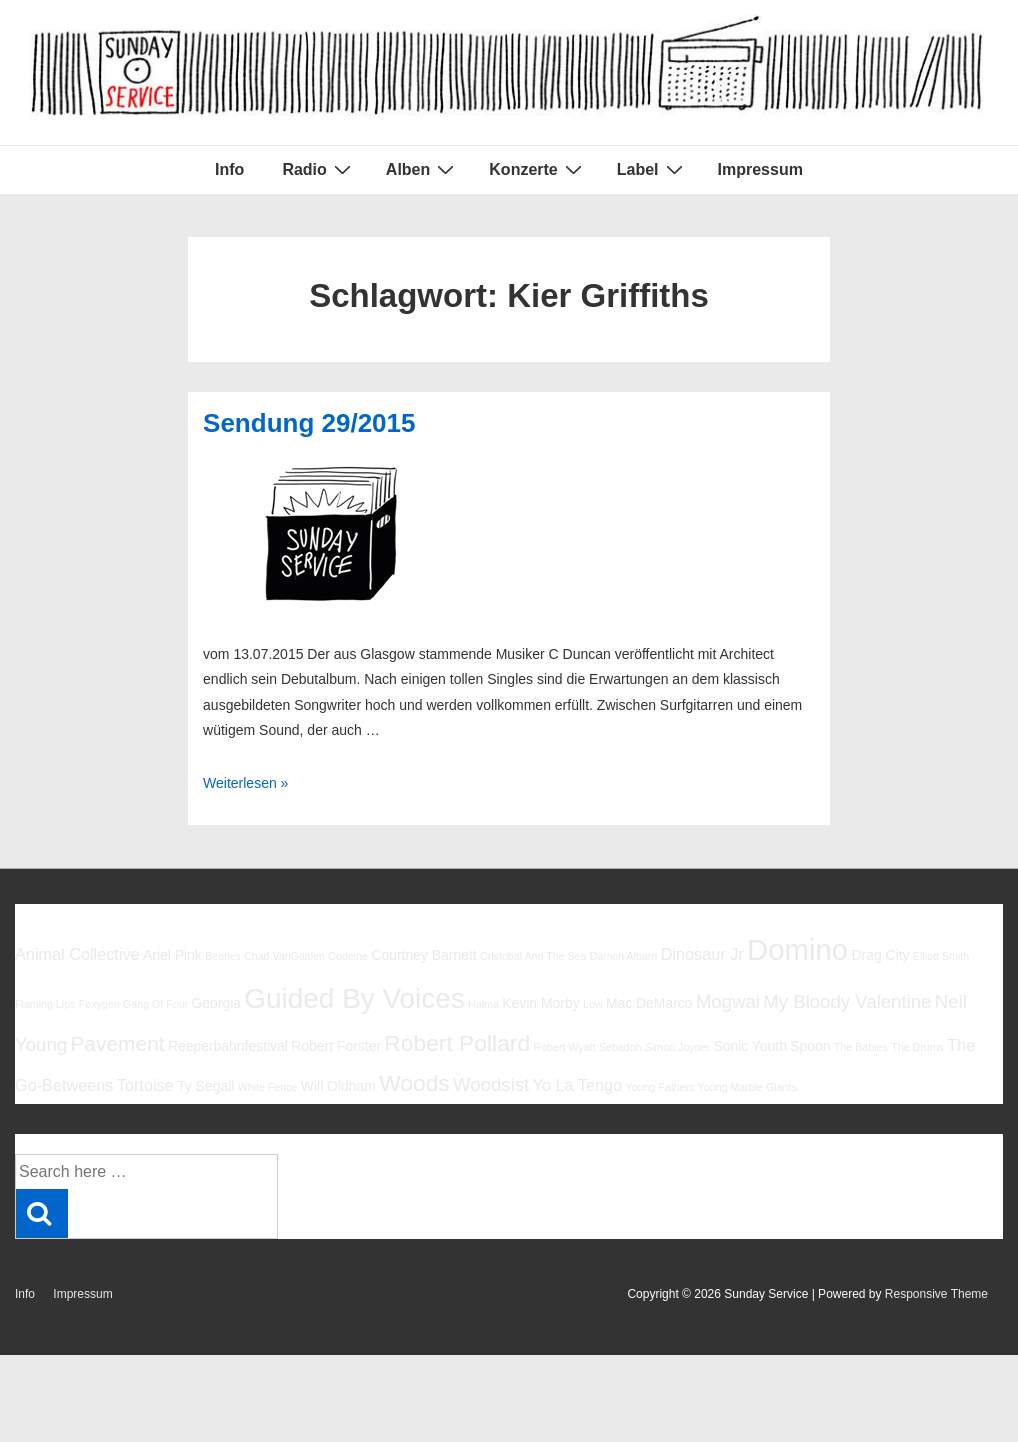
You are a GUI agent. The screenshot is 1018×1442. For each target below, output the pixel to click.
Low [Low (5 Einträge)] (593, 1004)
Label (652, 169)
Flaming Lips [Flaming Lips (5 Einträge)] (45, 1004)
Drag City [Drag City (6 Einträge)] (880, 955)
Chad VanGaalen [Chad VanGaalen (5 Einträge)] (284, 956)
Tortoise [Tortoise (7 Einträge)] (145, 1085)
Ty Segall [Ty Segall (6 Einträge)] (205, 1086)
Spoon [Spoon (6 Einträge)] (810, 1046)
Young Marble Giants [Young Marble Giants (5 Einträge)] (747, 1087)
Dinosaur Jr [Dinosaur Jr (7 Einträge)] (702, 954)
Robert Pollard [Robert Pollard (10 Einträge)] (457, 1043)
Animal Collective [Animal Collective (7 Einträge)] (77, 954)
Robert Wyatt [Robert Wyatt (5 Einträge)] (564, 1047)
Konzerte (537, 169)
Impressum (760, 169)
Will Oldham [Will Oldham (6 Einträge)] (338, 1086)
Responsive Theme (936, 1294)
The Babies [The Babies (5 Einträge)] (861, 1047)
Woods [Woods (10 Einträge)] (414, 1083)
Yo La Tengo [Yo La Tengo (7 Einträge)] (577, 1085)
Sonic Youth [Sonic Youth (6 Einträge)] (750, 1046)
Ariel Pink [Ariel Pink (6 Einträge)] (172, 955)
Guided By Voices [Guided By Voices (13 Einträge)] (354, 998)
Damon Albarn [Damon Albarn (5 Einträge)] (624, 956)
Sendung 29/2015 (309, 423)
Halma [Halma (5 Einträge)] (483, 1004)
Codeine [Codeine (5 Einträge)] (348, 956)
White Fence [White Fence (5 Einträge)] (268, 1087)
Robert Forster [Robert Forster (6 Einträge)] (336, 1046)
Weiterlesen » (245, 783)
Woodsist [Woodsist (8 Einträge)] (491, 1084)
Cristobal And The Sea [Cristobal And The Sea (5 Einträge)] (533, 956)
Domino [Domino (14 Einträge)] (797, 949)
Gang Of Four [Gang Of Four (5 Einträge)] (155, 1004)
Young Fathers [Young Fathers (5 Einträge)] (659, 1087)
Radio (318, 169)
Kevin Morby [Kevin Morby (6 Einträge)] (540, 1003)
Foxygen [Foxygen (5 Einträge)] (99, 1004)
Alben (422, 169)
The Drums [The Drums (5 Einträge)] (917, 1047)
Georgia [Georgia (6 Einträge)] (216, 1003)
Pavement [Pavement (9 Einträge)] (117, 1043)
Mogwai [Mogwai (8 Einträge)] (728, 1001)
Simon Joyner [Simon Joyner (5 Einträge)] (677, 1047)
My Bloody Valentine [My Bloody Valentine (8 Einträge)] (847, 1001)
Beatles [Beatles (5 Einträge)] (223, 956)
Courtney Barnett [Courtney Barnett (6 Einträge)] (423, 955)
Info (229, 169)
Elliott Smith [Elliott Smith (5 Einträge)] (941, 956)
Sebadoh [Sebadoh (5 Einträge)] (620, 1047)
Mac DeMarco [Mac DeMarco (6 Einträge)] (649, 1003)
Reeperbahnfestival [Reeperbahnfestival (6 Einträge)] (228, 1046)
